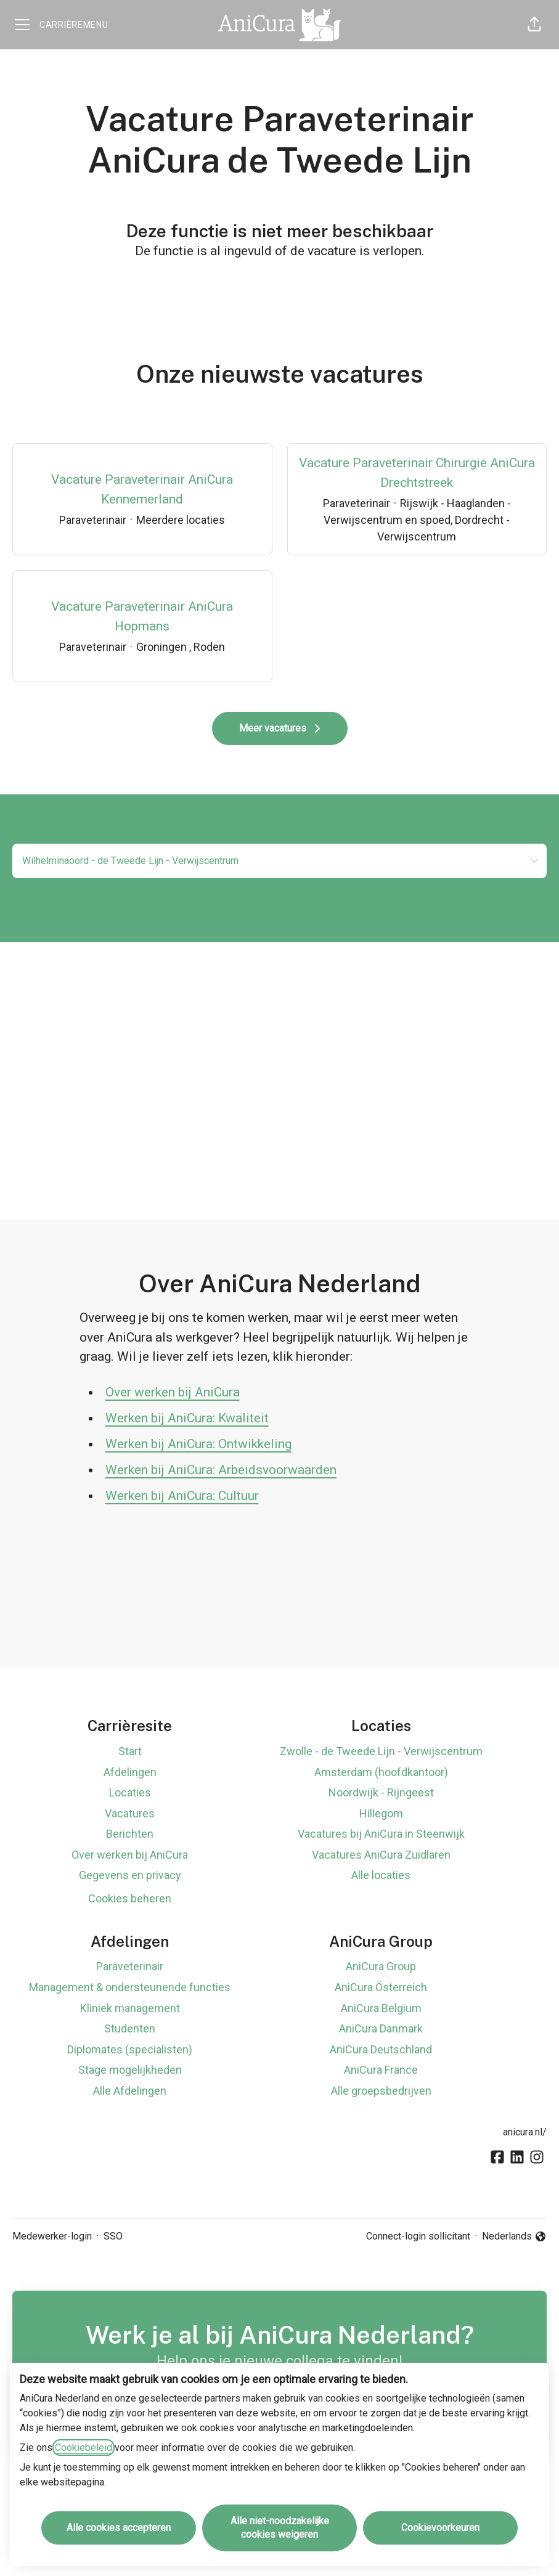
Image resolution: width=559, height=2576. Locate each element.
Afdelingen (130, 1772)
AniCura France (381, 2069)
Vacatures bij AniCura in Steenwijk (381, 1833)
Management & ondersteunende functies (130, 1987)
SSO (113, 2236)
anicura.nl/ (525, 2132)
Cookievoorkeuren (440, 2527)
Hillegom (381, 1813)
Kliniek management (130, 2008)
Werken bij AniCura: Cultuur (182, 1495)
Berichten (129, 1833)
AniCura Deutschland (381, 2049)
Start (130, 1751)
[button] (534, 24)
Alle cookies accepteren (119, 2527)
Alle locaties (380, 1875)
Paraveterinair (129, 1966)
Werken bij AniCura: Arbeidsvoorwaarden (221, 1469)
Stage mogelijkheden (130, 2069)
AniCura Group (381, 1966)
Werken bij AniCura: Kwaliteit (187, 1418)
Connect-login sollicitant (418, 2236)
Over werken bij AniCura (172, 1392)
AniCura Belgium (381, 2008)
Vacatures (130, 1813)
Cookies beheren (129, 1898)
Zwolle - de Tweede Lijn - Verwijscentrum (381, 1751)
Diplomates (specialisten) (129, 2049)
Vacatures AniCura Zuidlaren (381, 1854)
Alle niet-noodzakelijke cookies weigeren (280, 2527)
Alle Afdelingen (129, 2090)
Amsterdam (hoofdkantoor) (381, 1772)
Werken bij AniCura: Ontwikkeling (198, 1444)
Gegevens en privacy (130, 1875)
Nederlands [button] (514, 2237)
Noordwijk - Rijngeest (381, 1792)
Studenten (129, 2028)
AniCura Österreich (381, 1987)
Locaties (130, 1792)
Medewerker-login (52, 2236)
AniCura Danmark (381, 2028)
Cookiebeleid (83, 2447)
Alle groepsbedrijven (381, 2090)
